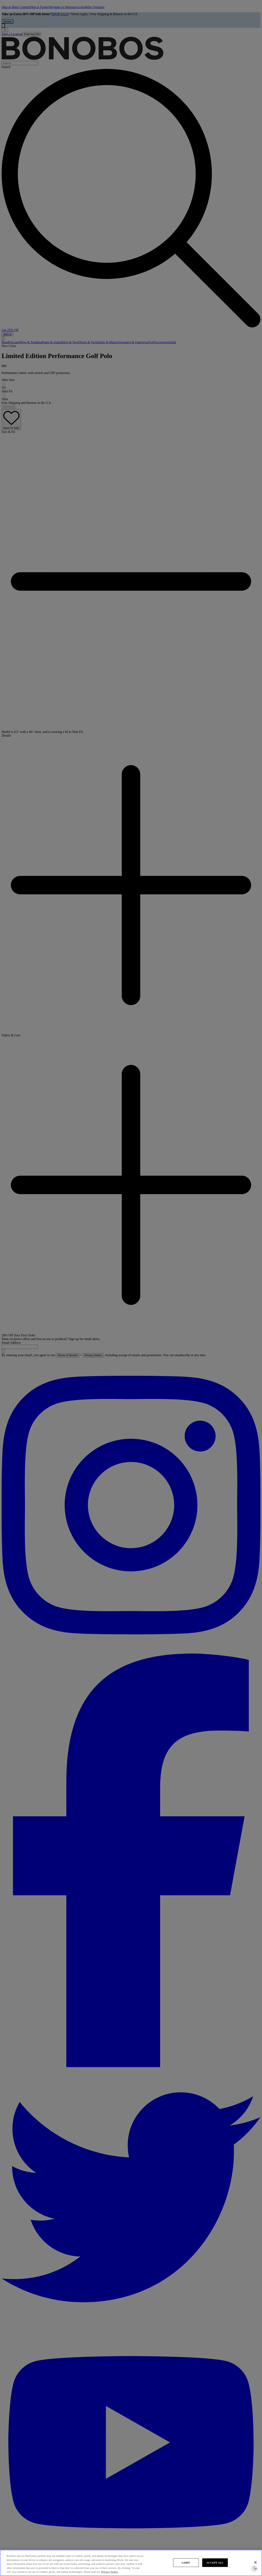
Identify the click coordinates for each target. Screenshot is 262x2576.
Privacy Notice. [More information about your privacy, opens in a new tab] (109, 2571)
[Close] (255, 2562)
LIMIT (186, 2562)
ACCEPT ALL (215, 2562)
